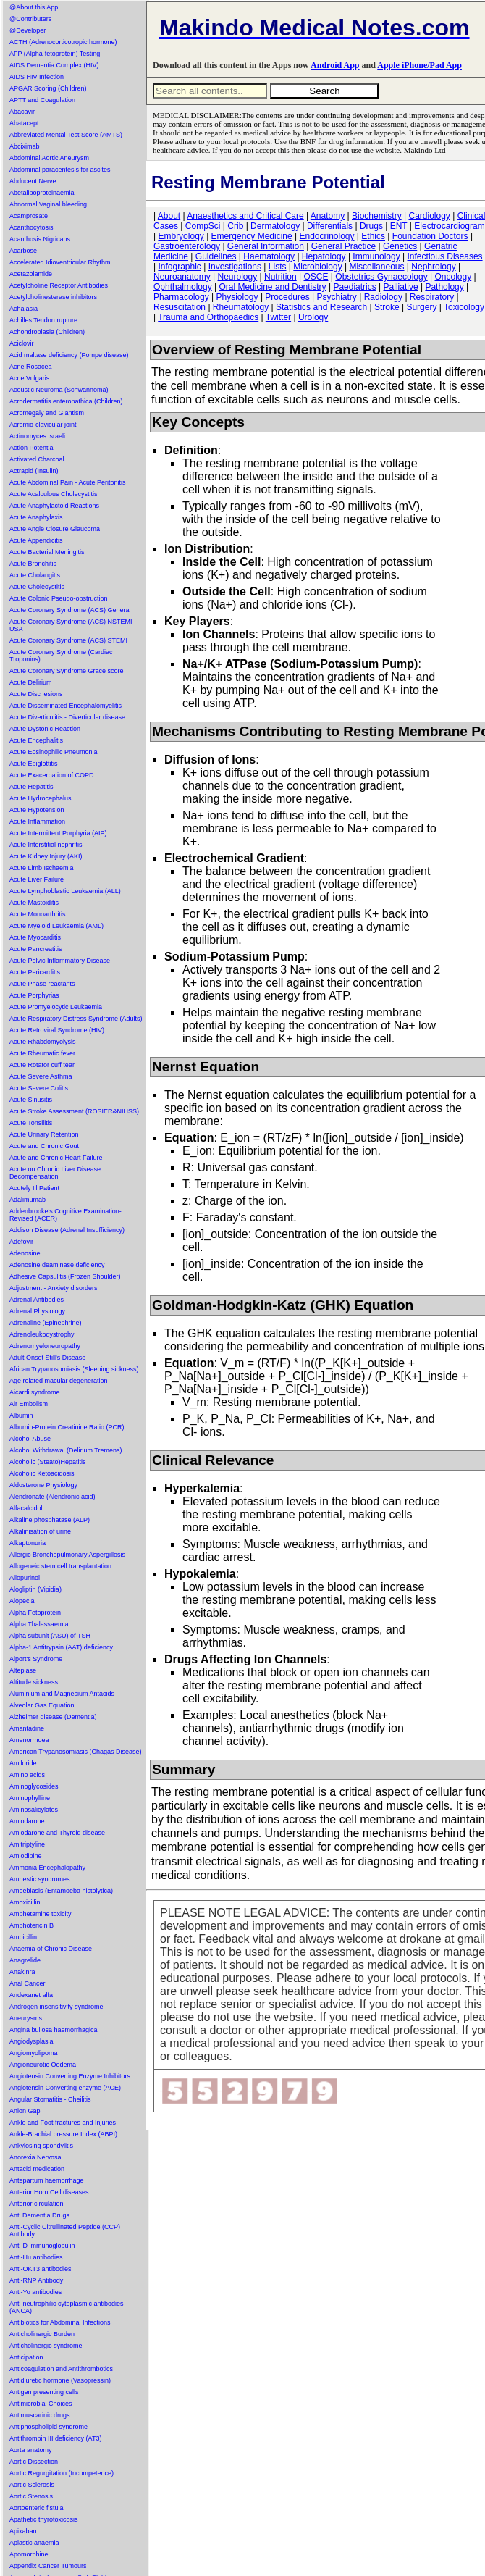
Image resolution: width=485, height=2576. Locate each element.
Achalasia (23, 308)
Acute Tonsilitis (30, 1122)
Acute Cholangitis (34, 575)
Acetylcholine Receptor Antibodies (58, 285)
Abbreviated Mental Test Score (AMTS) (65, 134)
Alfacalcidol (26, 1508)
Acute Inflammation (37, 821)
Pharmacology (181, 297)
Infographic (179, 267)
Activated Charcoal (36, 459)
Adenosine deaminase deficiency (57, 1264)
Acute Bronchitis (32, 563)
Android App (335, 65)
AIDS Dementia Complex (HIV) (54, 65)
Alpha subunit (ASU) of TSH (49, 1635)
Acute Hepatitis (31, 786)
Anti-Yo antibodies (35, 2292)
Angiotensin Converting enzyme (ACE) (65, 2087)
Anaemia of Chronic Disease (50, 1948)
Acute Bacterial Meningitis (47, 552)
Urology (313, 317)
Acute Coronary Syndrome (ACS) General (70, 610)
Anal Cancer (27, 1983)
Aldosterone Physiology (43, 1485)
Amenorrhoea (29, 1740)
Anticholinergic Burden (42, 2334)
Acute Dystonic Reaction (44, 728)
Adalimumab (27, 1199)
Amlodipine (25, 1856)
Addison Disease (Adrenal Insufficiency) (67, 1230)
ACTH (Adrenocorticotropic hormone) (63, 42)
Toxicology (464, 307)
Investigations (234, 267)
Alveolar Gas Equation (42, 1705)
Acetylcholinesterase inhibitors (53, 297)
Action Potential (32, 447)
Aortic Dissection (33, 2461)
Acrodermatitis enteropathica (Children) (66, 401)
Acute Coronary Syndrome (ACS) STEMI (68, 640)
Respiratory (432, 297)
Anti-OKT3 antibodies (40, 2268)
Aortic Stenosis (31, 2496)
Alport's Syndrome (35, 1659)
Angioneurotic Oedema (42, 2064)
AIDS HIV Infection (36, 76)
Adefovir (21, 1241)
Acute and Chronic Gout (44, 1146)
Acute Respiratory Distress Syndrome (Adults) (76, 1018)
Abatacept (24, 123)
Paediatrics (354, 287)
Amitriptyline (27, 1844)
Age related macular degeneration (58, 1380)
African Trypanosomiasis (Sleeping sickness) (74, 1369)
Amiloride (23, 1763)
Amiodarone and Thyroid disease (57, 1832)
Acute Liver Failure (36, 879)
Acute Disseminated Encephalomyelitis (65, 705)
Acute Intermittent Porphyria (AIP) (58, 833)
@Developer (27, 30)
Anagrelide (25, 1960)
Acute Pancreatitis (35, 949)
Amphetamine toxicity (40, 1914)
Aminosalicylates (33, 1809)
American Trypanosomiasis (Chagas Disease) (75, 1751)
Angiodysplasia (31, 2041)
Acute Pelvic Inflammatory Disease (59, 960)
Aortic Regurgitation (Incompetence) (61, 2473)
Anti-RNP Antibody (36, 2280)
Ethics (373, 236)
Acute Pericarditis (34, 972)
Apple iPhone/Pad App (419, 65)
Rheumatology (241, 307)
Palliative (401, 287)
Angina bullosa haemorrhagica (53, 2029)
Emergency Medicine (251, 236)
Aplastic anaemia (34, 2542)
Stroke (387, 307)
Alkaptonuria (27, 1543)
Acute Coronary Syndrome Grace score (66, 670)
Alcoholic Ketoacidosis (42, 1473)
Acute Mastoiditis (34, 902)
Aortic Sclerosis (31, 2484)
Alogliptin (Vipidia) (35, 1589)
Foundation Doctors (430, 236)
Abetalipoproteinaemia (42, 192)
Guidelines (216, 256)
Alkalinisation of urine (40, 1531)
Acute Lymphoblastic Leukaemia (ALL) (65, 891)
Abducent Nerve (32, 181)
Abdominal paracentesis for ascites (60, 169)
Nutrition (280, 277)
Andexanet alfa (31, 1995)
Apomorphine (28, 2554)
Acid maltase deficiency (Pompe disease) (69, 355)
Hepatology (324, 256)
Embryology (180, 236)
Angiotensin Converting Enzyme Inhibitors (69, 2076)
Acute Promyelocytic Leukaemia (55, 1007)
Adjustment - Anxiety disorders (53, 1288)
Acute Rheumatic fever (42, 1053)
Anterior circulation (36, 2203)
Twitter (278, 317)
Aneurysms (25, 2018)
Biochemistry (377, 216)
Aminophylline (29, 1798)
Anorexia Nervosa (35, 2157)
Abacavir (22, 111)
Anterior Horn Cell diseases (49, 2192)
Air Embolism (28, 1404)
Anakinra (22, 1971)
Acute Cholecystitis (36, 586)
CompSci (203, 226)
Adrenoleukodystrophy (42, 1334)
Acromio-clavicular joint (43, 424)
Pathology (444, 287)
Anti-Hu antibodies (36, 2257)
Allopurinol (24, 1577)
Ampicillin (23, 1937)
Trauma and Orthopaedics (208, 317)
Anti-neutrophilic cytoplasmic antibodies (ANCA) (66, 2307)
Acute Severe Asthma (40, 1076)
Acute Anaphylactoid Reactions (54, 505)
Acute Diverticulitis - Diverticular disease (67, 717)
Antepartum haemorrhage (46, 2180)
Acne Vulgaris (29, 378)
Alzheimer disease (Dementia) (53, 1716)
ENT (399, 226)
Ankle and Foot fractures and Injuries (62, 2122)
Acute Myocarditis (35, 937)
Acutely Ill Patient (34, 1188)
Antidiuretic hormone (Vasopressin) (60, 2380)
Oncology (453, 277)
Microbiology (317, 267)
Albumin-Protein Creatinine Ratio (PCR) (67, 1427)
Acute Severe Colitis (38, 1088)
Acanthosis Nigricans (39, 239)
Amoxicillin (25, 1902)
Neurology (238, 277)
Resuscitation (179, 307)
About (169, 216)
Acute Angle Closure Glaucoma (54, 528)
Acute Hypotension (36, 810)
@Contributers (30, 18)
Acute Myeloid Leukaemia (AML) (56, 925)
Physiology (237, 297)
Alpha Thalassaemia (38, 1624)
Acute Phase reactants (42, 983)
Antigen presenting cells (44, 2392)
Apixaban (23, 2531)
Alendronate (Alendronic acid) (52, 1496)
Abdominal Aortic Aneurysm (49, 158)
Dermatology (275, 226)
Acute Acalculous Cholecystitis (53, 494)
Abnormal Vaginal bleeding (48, 204)
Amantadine (26, 1728)
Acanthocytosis (31, 227)
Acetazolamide (30, 273)
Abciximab (24, 146)
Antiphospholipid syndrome (48, 2426)
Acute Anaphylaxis (36, 517)
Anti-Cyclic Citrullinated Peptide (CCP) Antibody (64, 2230)
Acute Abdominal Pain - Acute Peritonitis (67, 482)
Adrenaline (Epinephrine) (45, 1322)
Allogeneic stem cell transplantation (60, 1566)
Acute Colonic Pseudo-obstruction (58, 598)
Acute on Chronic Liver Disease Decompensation (55, 1173)
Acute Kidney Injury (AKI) (46, 856)
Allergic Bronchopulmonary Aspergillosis (67, 1554)
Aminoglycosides (34, 1786)
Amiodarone (27, 1821)
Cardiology (429, 216)
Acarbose (23, 250)
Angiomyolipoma (33, 2053)
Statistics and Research (321, 307)
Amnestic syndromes (39, 1879)
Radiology (383, 297)
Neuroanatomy (182, 277)
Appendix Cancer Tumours (48, 2565)
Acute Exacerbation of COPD (51, 775)
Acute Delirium (30, 682)
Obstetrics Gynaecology (381, 277)
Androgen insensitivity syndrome (56, 2006)
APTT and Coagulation (42, 100)
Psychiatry (337, 297)
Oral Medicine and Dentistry (272, 287)
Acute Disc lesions (36, 694)
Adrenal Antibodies (36, 1299)
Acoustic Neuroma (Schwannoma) (59, 389)
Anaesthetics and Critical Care (245, 216)
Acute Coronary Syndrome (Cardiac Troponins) (61, 655)
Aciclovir (21, 343)
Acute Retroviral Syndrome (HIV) (56, 1030)
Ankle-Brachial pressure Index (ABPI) (63, 2134)
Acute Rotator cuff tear (42, 1065)
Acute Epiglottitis (33, 763)
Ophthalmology (182, 287)
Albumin (21, 1415)
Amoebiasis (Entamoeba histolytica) (61, 1890)
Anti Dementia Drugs (39, 2215)
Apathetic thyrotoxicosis (43, 2519)
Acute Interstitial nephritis (46, 844)
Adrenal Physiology (37, 1311)
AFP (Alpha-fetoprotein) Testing (54, 53)
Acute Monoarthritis (37, 914)
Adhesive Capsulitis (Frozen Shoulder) (65, 1276)
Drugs (371, 226)
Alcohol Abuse (30, 1438)
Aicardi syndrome (34, 1392)
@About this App (33, 7)
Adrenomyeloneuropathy (44, 1346)
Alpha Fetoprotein (35, 1612)
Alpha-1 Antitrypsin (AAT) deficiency (61, 1647)
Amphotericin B (31, 1925)
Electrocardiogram (449, 226)
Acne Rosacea (30, 366)
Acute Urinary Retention (44, 1134)
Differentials (330, 226)
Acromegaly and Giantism (46, 413)
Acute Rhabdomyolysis (42, 1041)
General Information (265, 246)
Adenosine (25, 1253)
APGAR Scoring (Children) (48, 88)
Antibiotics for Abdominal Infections (60, 2322)
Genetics (400, 246)
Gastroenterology (186, 246)
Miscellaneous (376, 267)
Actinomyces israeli (37, 436)
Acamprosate (28, 215)
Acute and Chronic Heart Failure (56, 1157)
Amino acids (27, 1774)
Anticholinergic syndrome (46, 2345)
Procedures (287, 297)
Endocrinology (326, 236)
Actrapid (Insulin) (34, 470)
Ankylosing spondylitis (41, 2145)
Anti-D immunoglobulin (42, 2245)
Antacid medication (36, 2169)
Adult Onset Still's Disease (47, 1357)
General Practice (343, 246)
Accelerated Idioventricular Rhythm (60, 262)
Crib (235, 226)
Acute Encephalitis (36, 740)
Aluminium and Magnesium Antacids (61, 1693)
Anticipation (26, 2357)
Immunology (376, 256)
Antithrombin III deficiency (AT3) (55, 2438)
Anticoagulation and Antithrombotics (61, 2368)
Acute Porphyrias (34, 995)
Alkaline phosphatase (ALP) (49, 1519)
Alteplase (22, 1670)
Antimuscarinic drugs (39, 2415)
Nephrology (433, 267)
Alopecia (22, 1601)
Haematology (269, 256)
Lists (278, 267)
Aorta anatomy (30, 2450)
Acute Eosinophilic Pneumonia (53, 752)
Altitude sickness (33, 1682)
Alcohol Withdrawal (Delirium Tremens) (65, 1450)
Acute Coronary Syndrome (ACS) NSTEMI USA (70, 625)
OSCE (316, 277)
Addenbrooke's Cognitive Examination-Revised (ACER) (65, 1215)
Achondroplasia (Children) (47, 331)
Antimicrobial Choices (40, 2403)
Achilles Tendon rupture (43, 320)
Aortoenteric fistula (36, 2508)
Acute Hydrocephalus (40, 798)
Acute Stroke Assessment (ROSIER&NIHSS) (74, 1111)
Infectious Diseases (445, 256)
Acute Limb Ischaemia (41, 867)
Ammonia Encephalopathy (47, 1867)
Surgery (421, 307)
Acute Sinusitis (30, 1099)
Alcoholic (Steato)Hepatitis (47, 1461)
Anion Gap (25, 2111)
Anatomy (328, 216)
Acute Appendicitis (36, 540)
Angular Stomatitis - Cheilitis (50, 2099)
